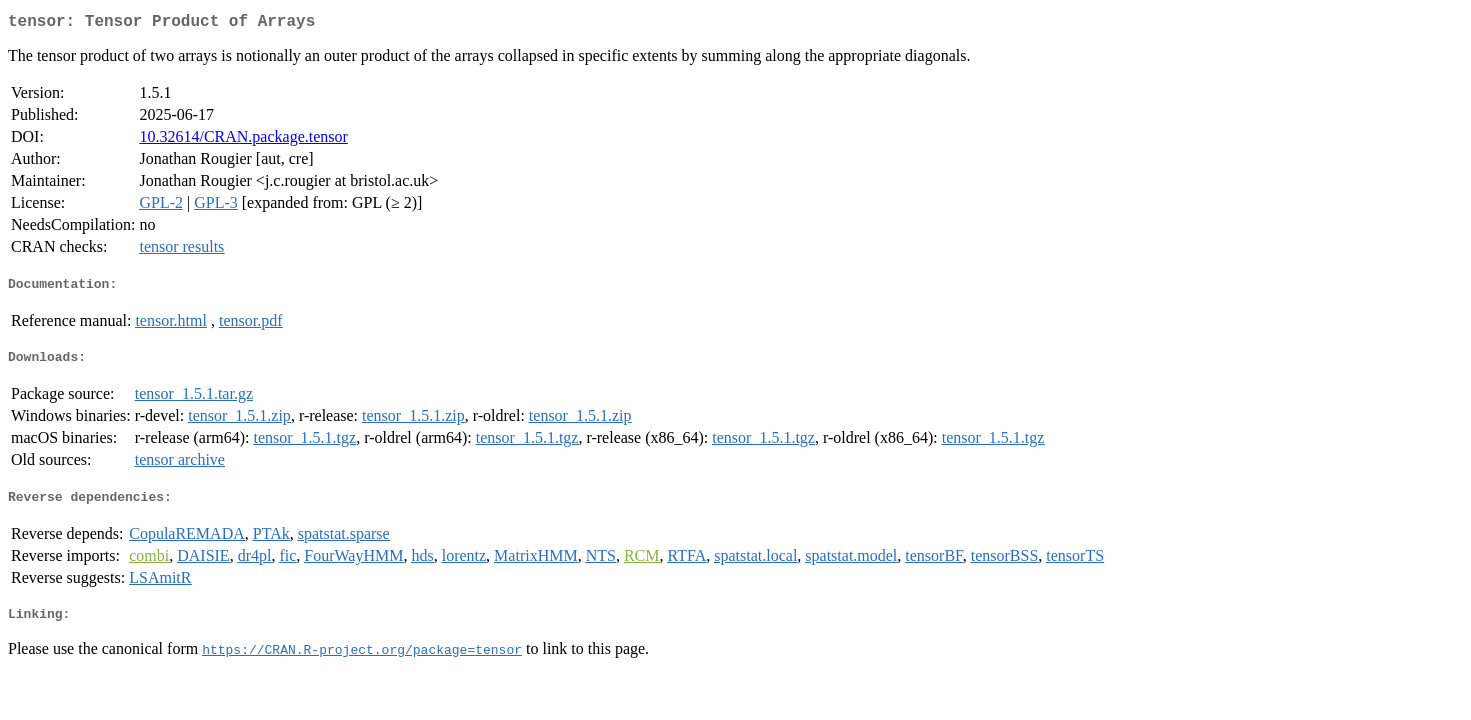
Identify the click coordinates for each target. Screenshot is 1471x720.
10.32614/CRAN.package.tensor (243, 140)
